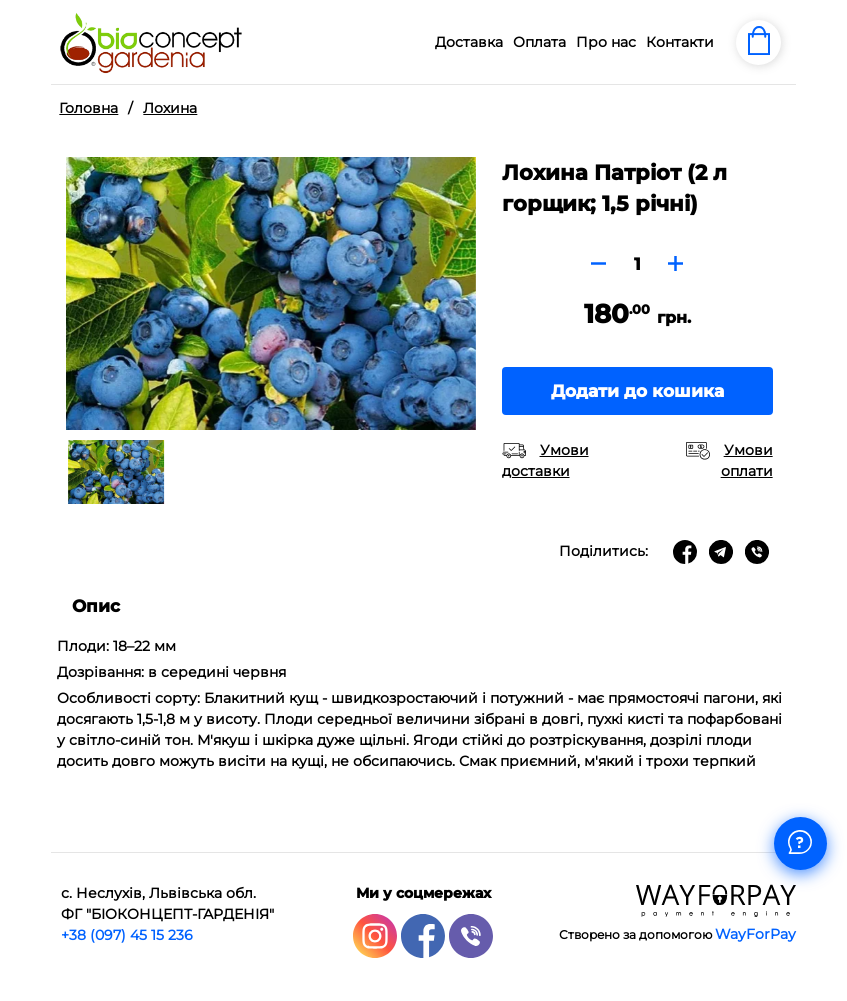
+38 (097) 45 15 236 (127, 935)
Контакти (680, 42)
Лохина (170, 108)
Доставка (469, 42)
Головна (88, 108)
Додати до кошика (637, 391)
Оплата (539, 42)
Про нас (606, 42)
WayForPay (755, 934)
